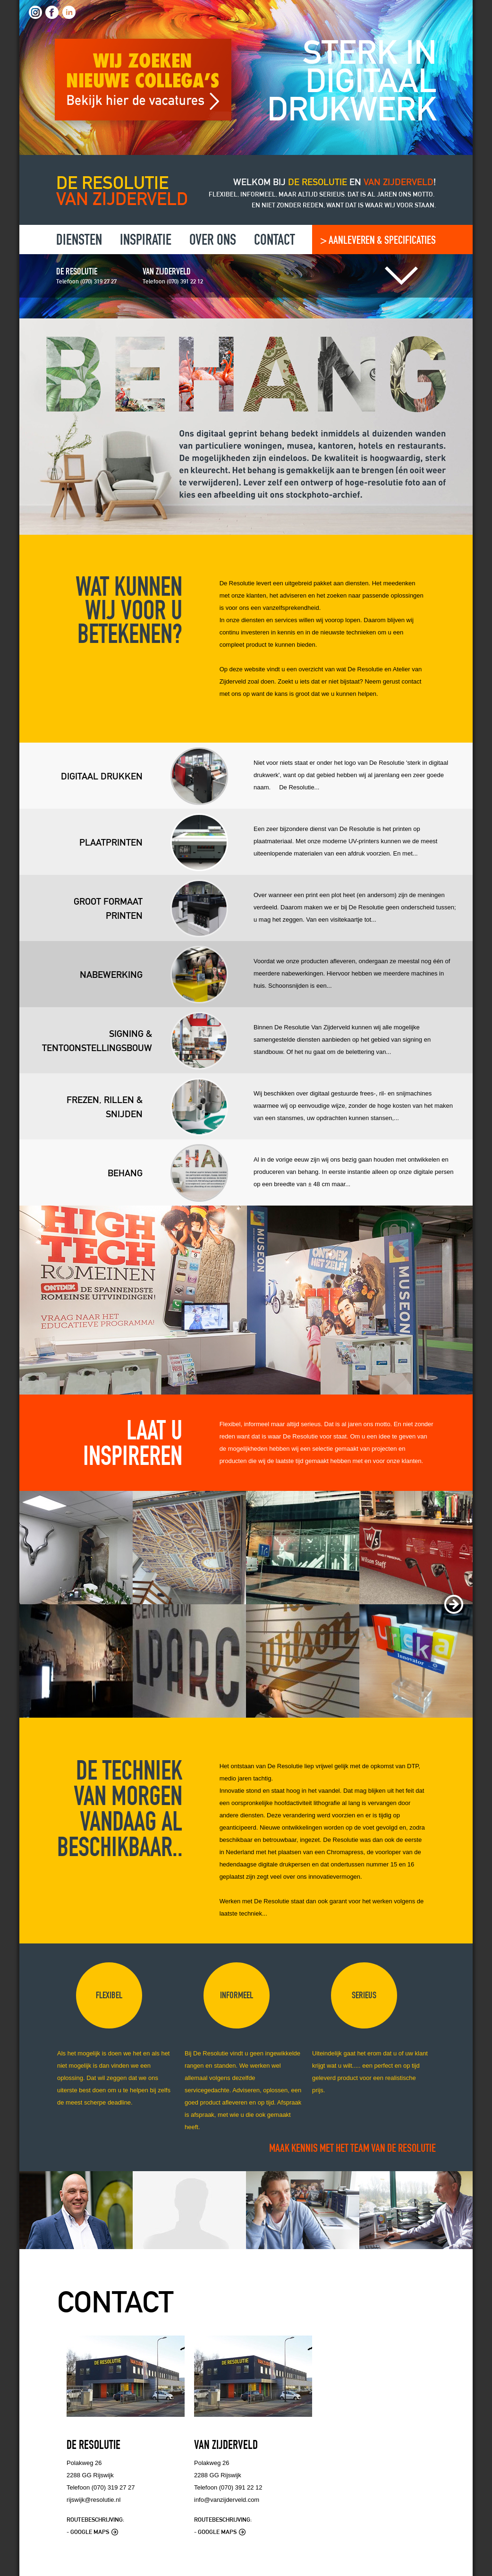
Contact (274, 241)
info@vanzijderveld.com (226, 2499)
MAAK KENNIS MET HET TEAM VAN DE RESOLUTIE (352, 2149)
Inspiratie (145, 241)
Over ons (212, 241)
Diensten (79, 241)
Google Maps (94, 2531)
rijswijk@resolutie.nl (93, 2499)
